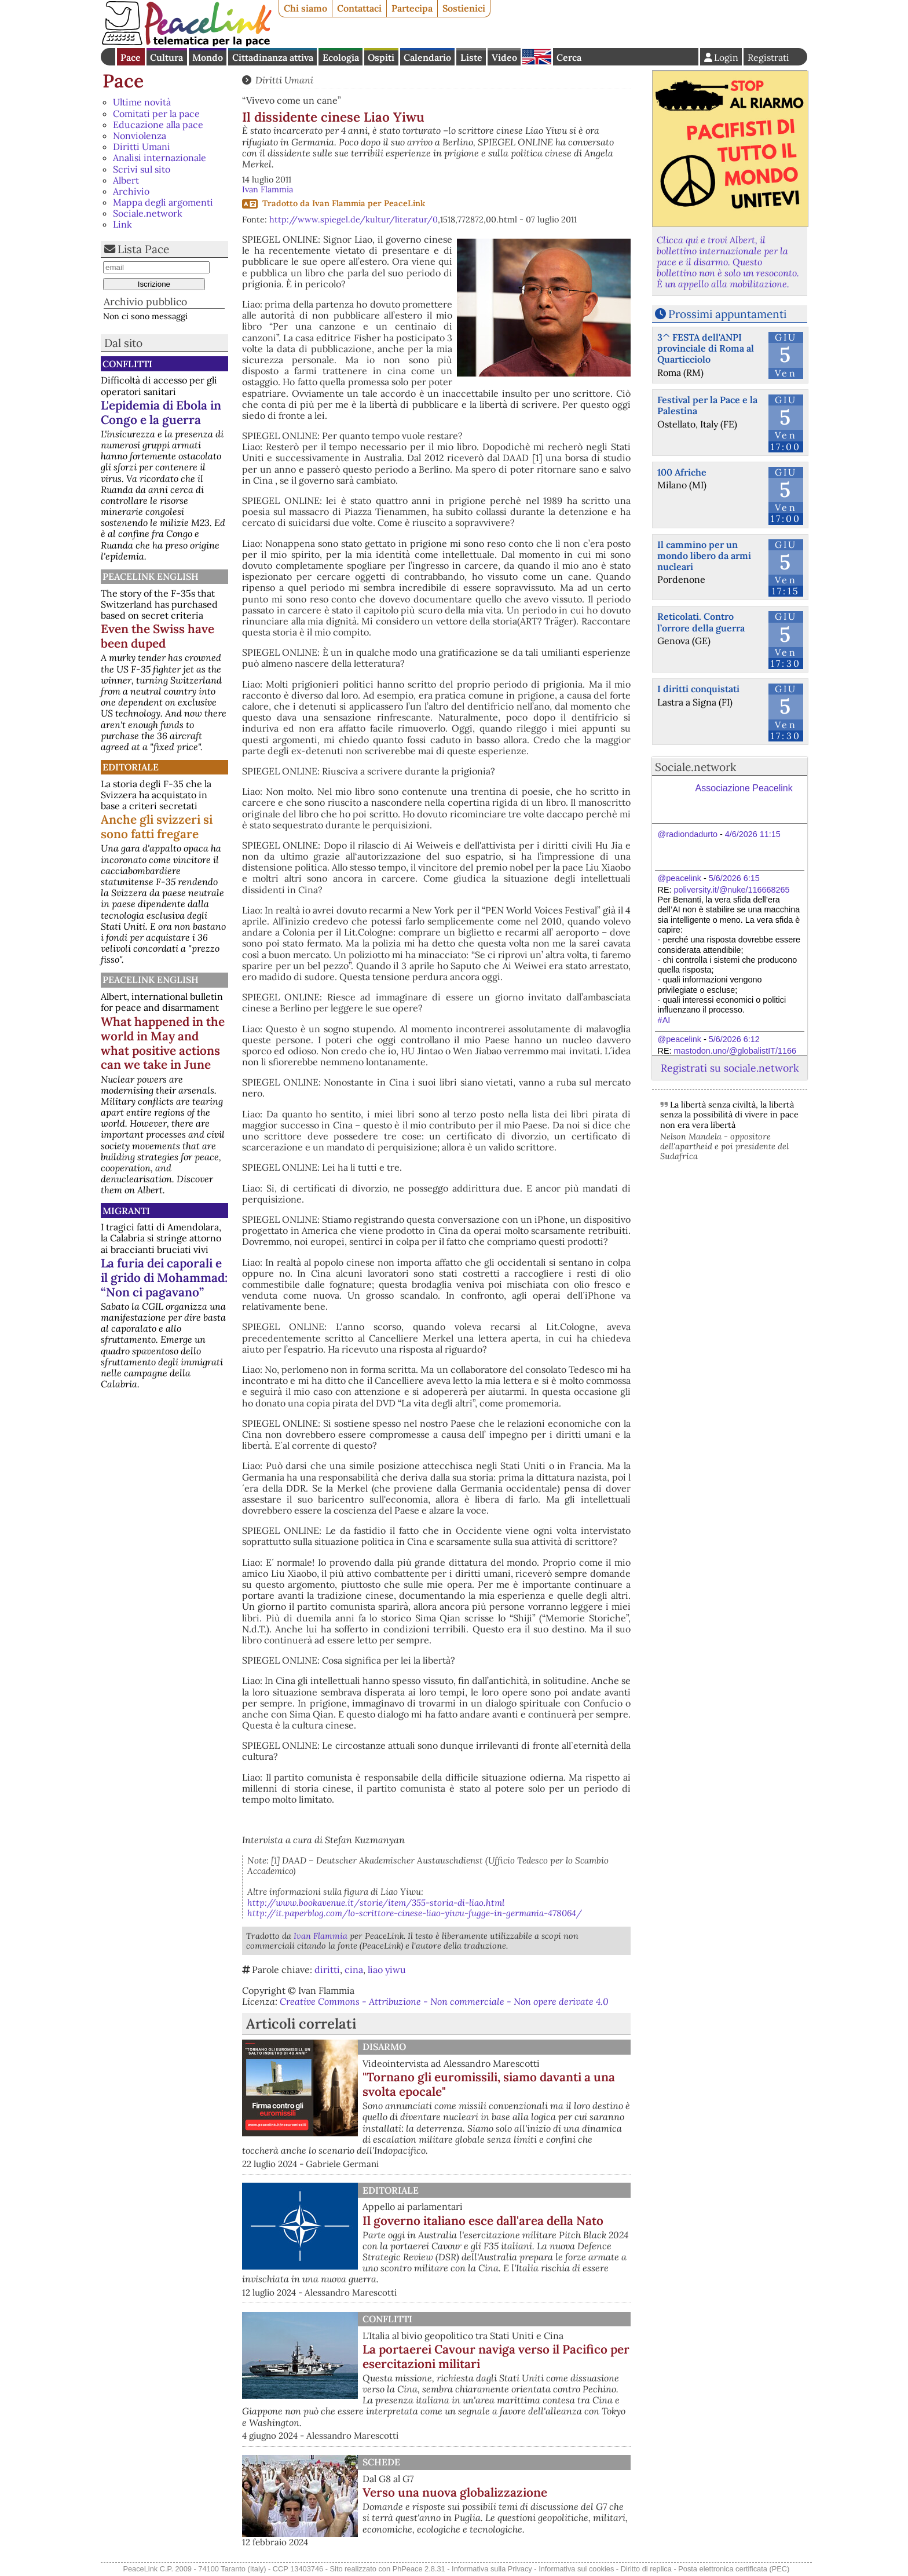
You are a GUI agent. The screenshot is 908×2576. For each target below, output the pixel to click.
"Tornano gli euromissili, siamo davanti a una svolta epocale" (489, 2084)
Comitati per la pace (156, 113)
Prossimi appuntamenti (727, 314)
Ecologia (341, 57)
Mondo (207, 57)
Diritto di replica (646, 2568)
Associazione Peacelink (744, 788)
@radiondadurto (687, 834)
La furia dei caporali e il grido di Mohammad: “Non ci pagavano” (164, 1277)
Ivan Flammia (267, 189)
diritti (327, 1969)
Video (504, 57)
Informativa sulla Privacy (492, 2568)
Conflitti (127, 364)
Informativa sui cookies (576, 2568)
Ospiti (381, 57)
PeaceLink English (150, 576)
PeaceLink (404, 203)
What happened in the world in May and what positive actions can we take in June (163, 1043)
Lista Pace (143, 249)
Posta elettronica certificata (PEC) (733, 2568)
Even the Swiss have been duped (157, 636)
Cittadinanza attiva (272, 57)
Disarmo (384, 2046)
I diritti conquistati (698, 689)
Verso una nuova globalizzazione (455, 2492)
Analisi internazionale (159, 157)
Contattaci (359, 8)
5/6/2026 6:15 (734, 878)
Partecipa (412, 8)
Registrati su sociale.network (730, 1068)
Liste (471, 57)
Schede (381, 2462)
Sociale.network (147, 213)
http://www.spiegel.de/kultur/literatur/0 (353, 219)
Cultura (166, 57)
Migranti (126, 1210)
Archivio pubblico (145, 301)
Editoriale (130, 767)
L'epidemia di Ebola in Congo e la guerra (161, 412)
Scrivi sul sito (141, 169)
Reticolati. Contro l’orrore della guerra (701, 622)
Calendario (427, 57)
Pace (130, 57)
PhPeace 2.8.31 (419, 2568)
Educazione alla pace (158, 124)
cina (354, 1969)
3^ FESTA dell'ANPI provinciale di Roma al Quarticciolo (705, 348)
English (536, 56)
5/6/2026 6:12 (734, 1039)
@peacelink (679, 878)
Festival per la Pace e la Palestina (707, 405)
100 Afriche (681, 472)
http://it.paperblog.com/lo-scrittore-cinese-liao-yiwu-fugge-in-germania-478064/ (414, 1913)
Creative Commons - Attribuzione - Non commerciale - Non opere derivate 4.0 (444, 2001)
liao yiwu (387, 1969)
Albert (126, 180)
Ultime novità (142, 102)
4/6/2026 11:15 (753, 834)
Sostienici (463, 8)
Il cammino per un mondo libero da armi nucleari (704, 555)
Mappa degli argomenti (163, 202)
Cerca (568, 57)
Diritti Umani (141, 146)
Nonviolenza (139, 135)
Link (122, 224)
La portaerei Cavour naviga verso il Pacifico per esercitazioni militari (496, 2356)
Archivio (131, 191)
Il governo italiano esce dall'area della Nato (483, 2220)
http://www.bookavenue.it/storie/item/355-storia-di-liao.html (375, 1902)
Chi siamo (305, 8)
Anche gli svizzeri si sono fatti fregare (157, 827)
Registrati (768, 57)
